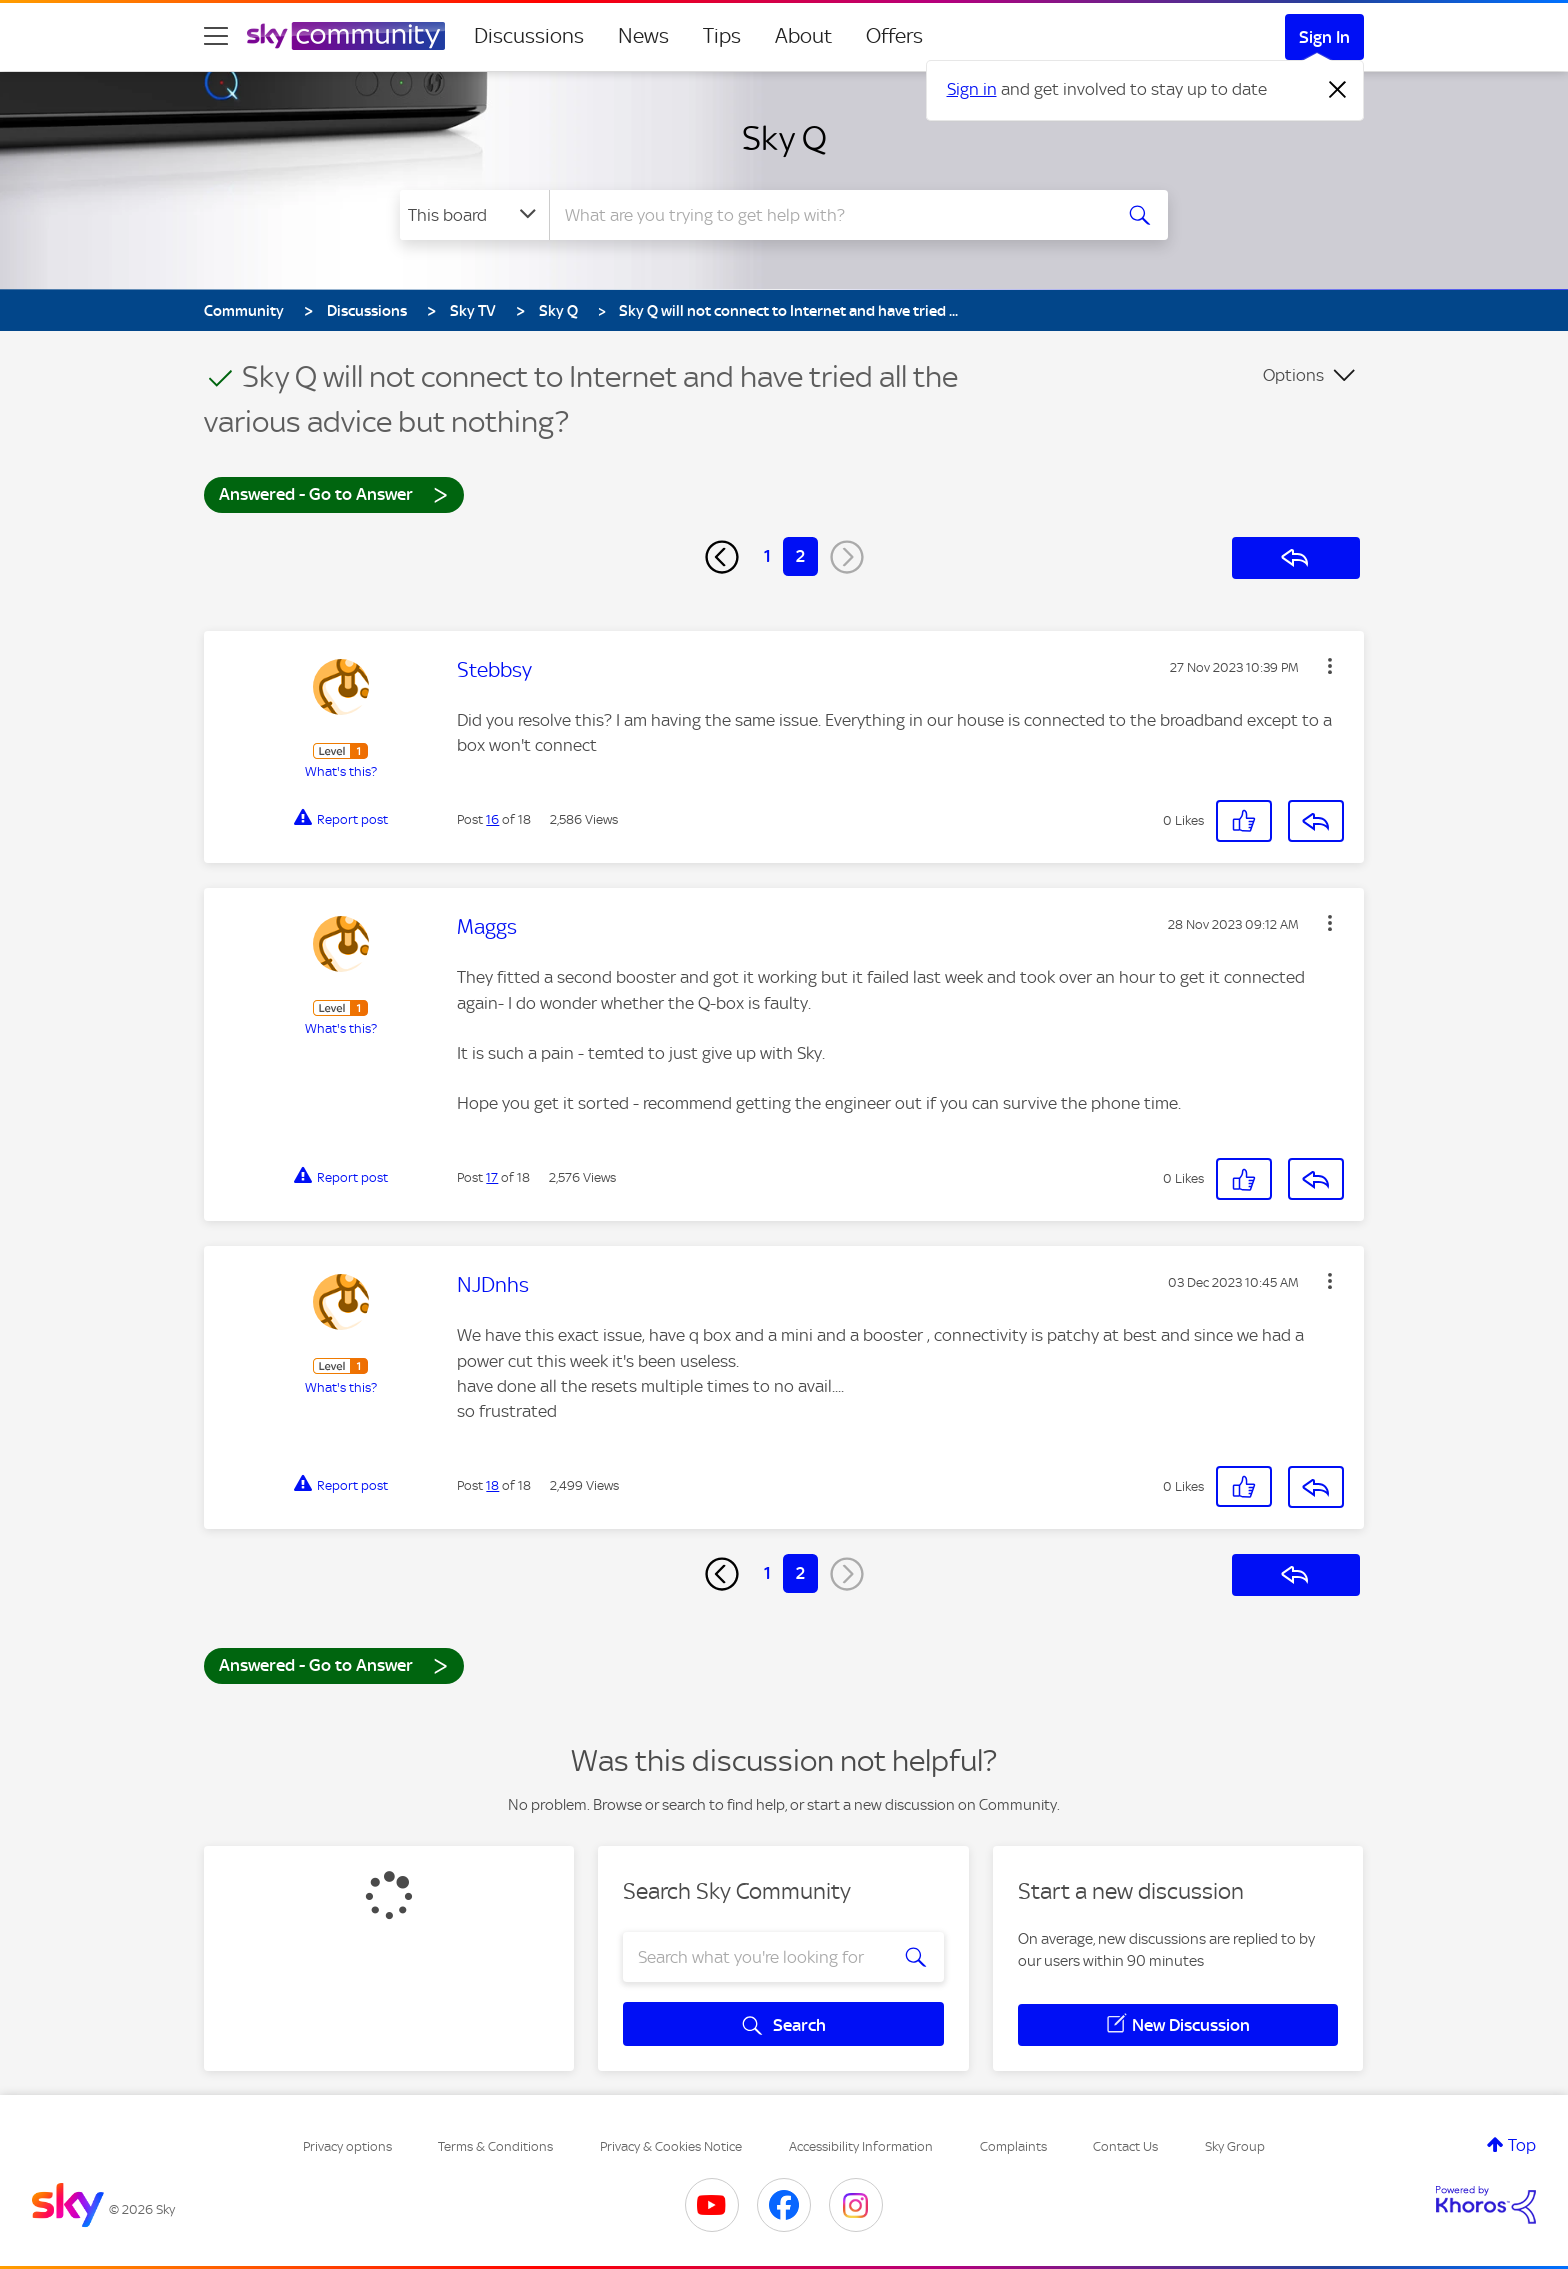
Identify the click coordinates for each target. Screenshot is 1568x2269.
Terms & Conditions (495, 2146)
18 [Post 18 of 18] (492, 1485)
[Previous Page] (722, 557)
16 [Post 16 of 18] (492, 819)
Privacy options (347, 2146)
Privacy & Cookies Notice (671, 2146)
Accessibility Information (861, 2146)
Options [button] (1293, 375)
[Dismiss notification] (1338, 90)
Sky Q (784, 138)
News (643, 36)
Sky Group (1235, 2146)
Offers (894, 36)
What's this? (341, 771)
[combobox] (828, 215)
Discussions (529, 36)
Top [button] (1522, 2145)
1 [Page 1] (767, 556)
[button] (1330, 666)
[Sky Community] (346, 36)
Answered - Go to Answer (334, 493)
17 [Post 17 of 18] (492, 1177)
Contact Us (1125, 2146)
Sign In (1324, 37)
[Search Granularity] (474, 215)
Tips (722, 36)
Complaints (1013, 2146)
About (803, 36)
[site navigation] (216, 36)
